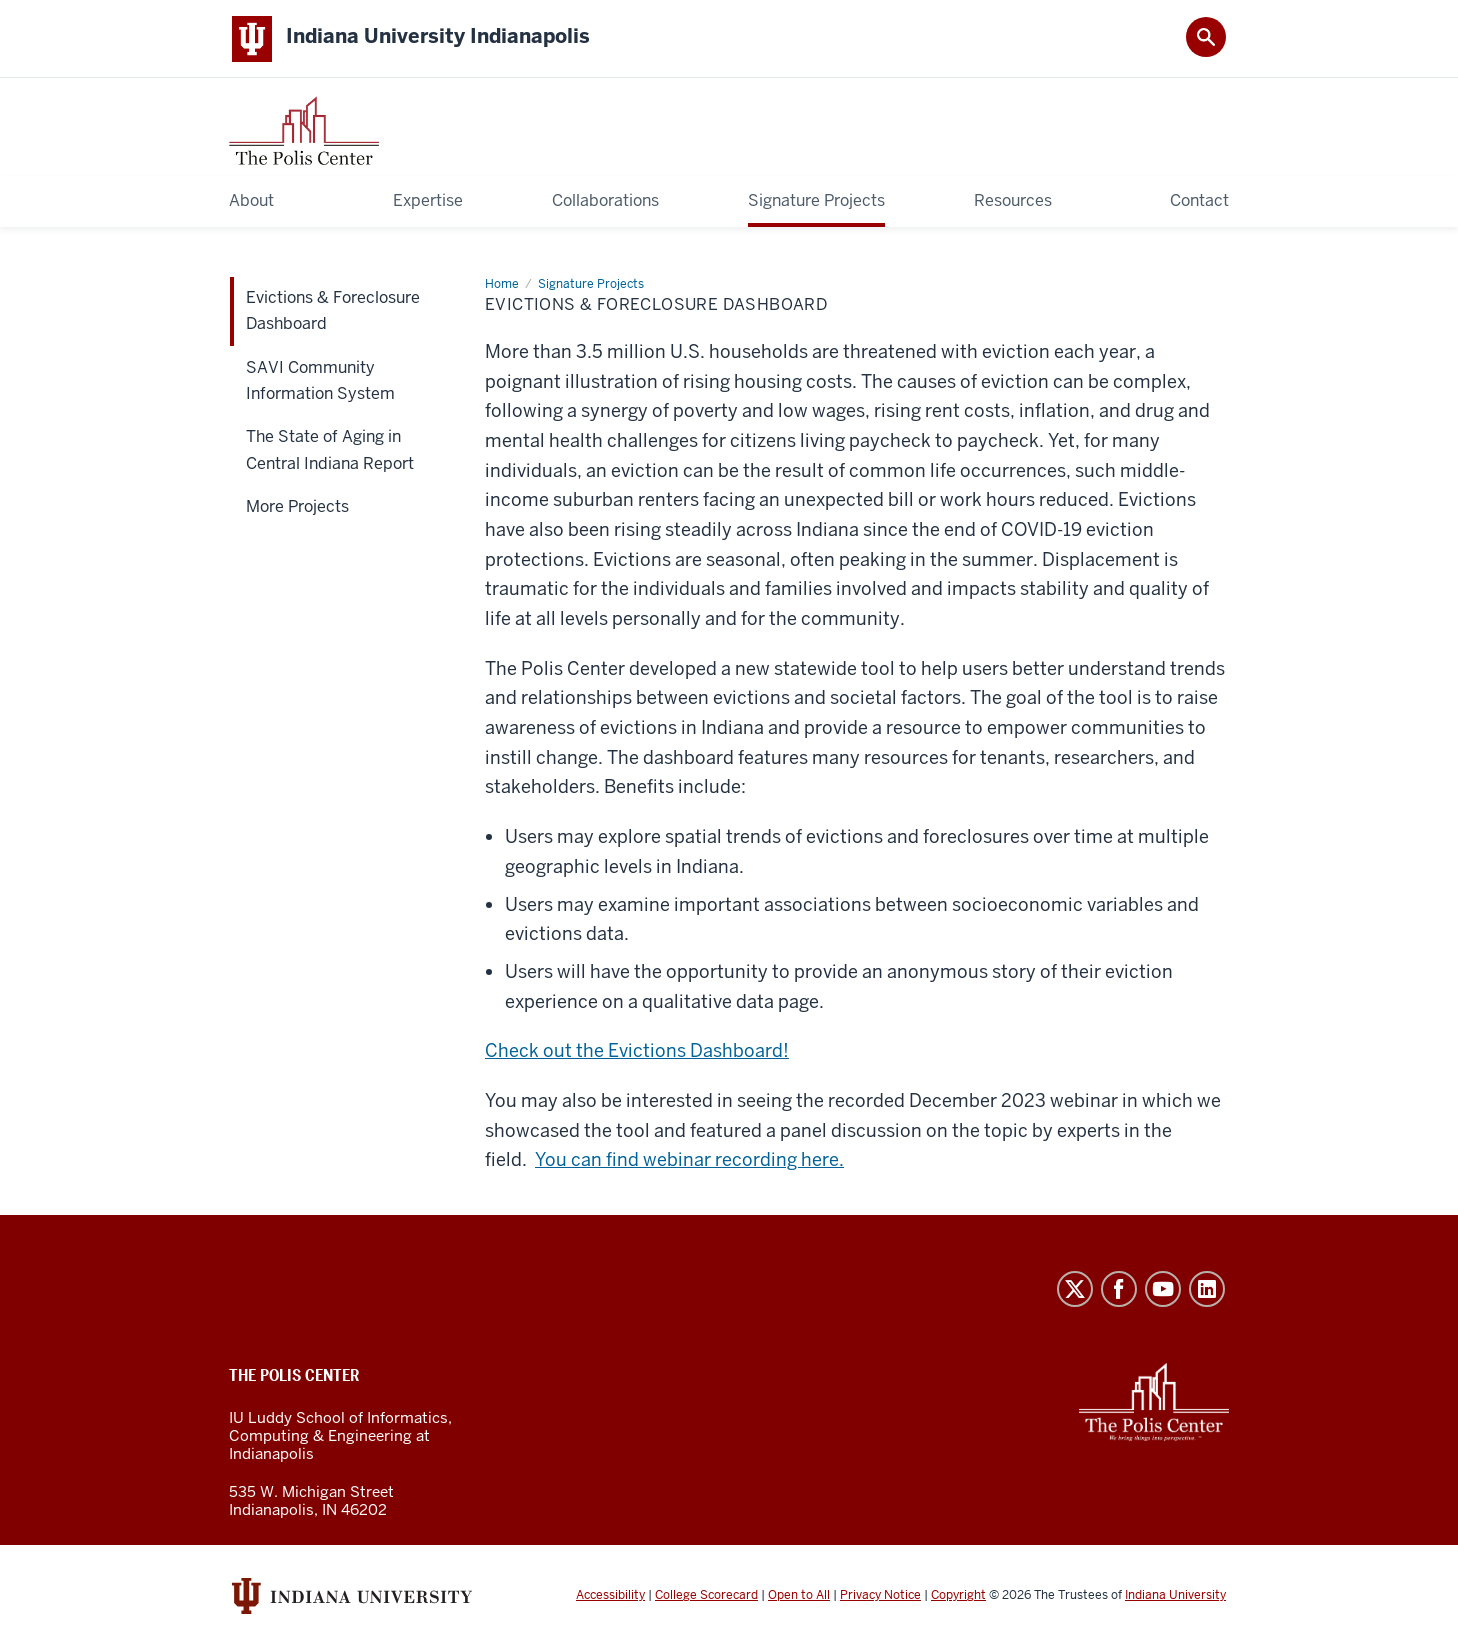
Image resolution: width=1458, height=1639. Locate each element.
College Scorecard (706, 1597)
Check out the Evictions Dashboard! (637, 1052)
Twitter (1075, 1290)
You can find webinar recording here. (689, 1161)
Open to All (799, 1597)
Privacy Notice (880, 1597)
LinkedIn (1207, 1290)
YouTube (1163, 1290)
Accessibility (610, 1597)
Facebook (1119, 1290)
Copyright (958, 1597)
